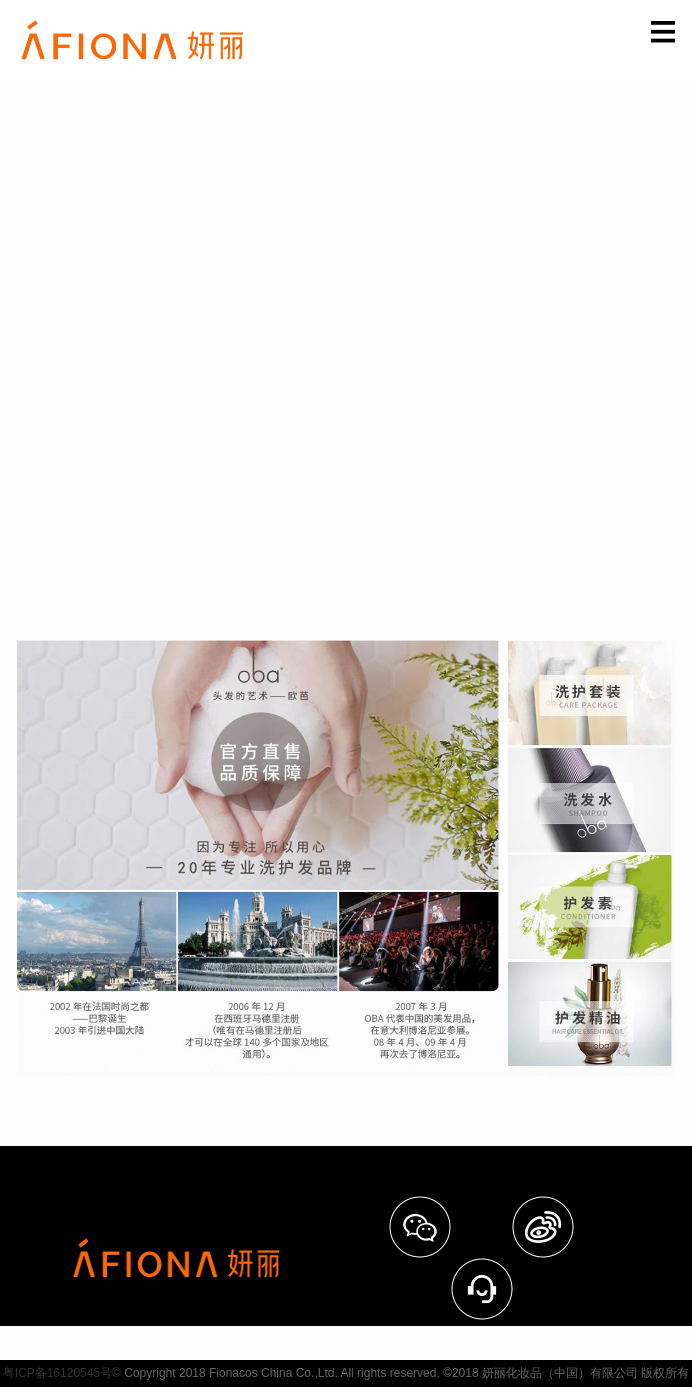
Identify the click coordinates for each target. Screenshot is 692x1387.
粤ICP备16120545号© (62, 1373)
